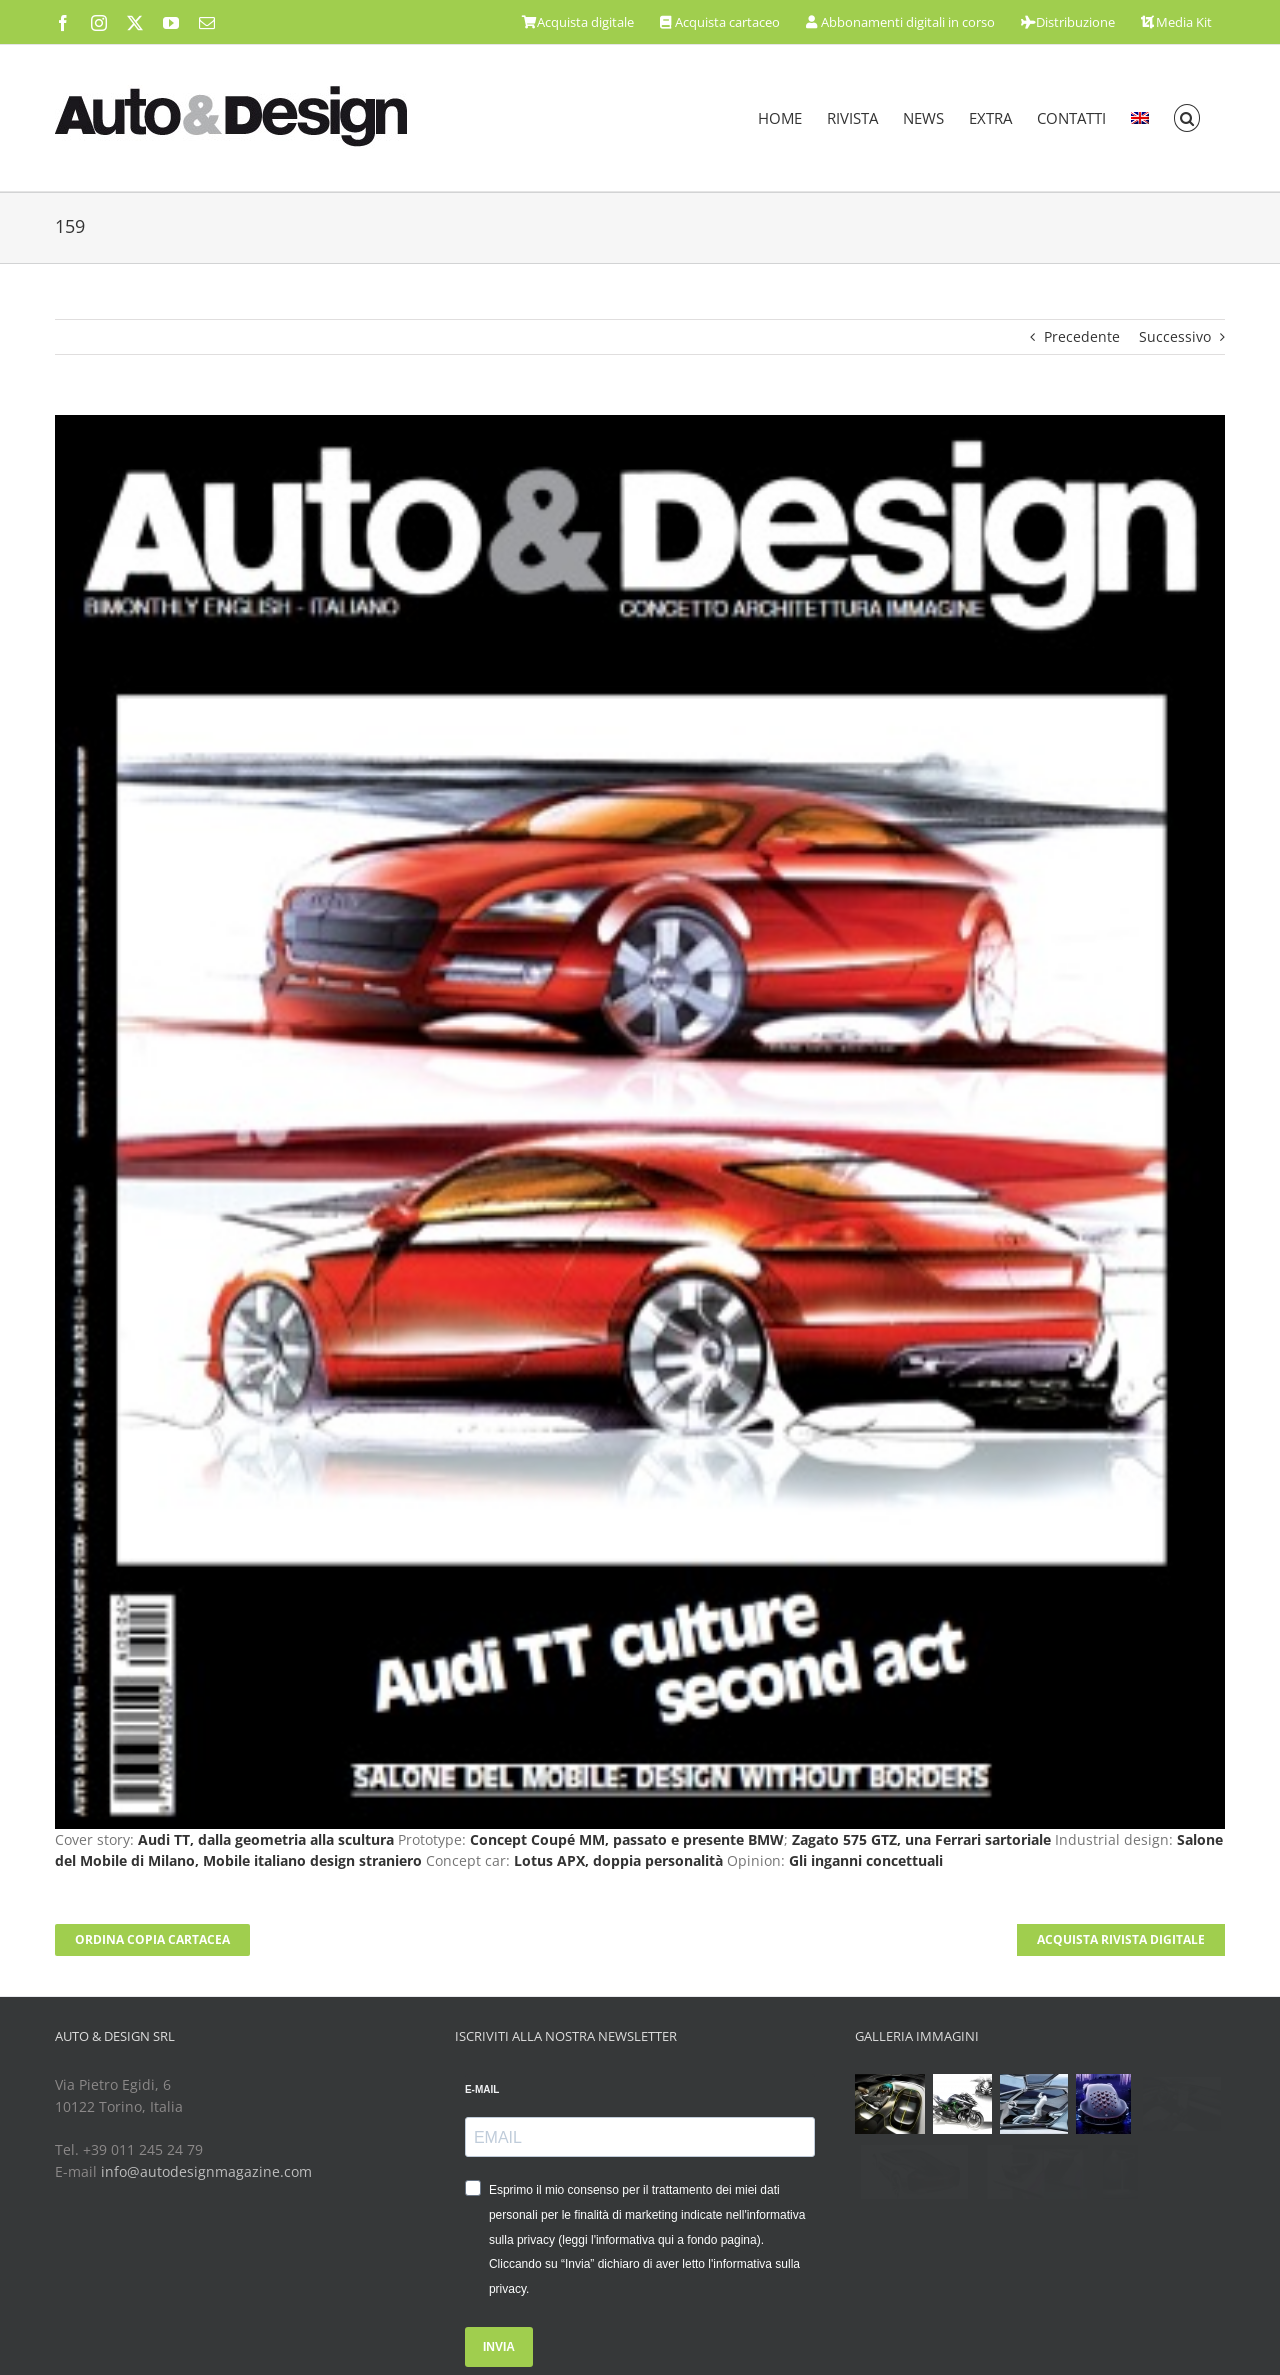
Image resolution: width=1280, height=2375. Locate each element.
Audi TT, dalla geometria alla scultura (266, 1839)
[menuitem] (1140, 118)
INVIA (499, 2347)
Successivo (1175, 336)
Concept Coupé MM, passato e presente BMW (627, 1839)
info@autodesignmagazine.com (206, 2171)
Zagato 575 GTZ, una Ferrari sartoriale (921, 1839)
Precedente (1082, 336)
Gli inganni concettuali (866, 1860)
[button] (1187, 118)
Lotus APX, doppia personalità (618, 1860)
